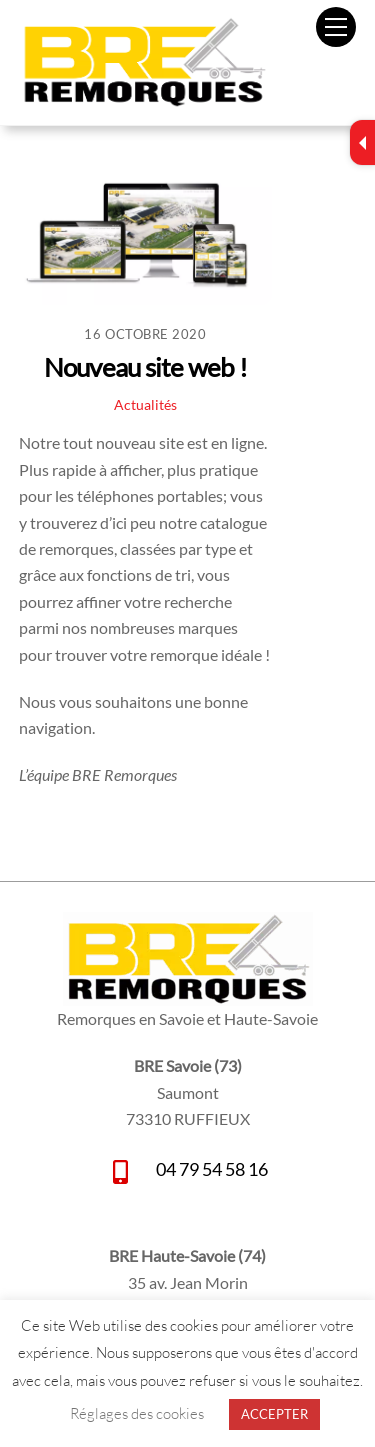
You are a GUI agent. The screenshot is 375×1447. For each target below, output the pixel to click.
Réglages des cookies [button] (137, 1413)
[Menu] (336, 27)
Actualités (145, 404)
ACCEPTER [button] (274, 1414)
